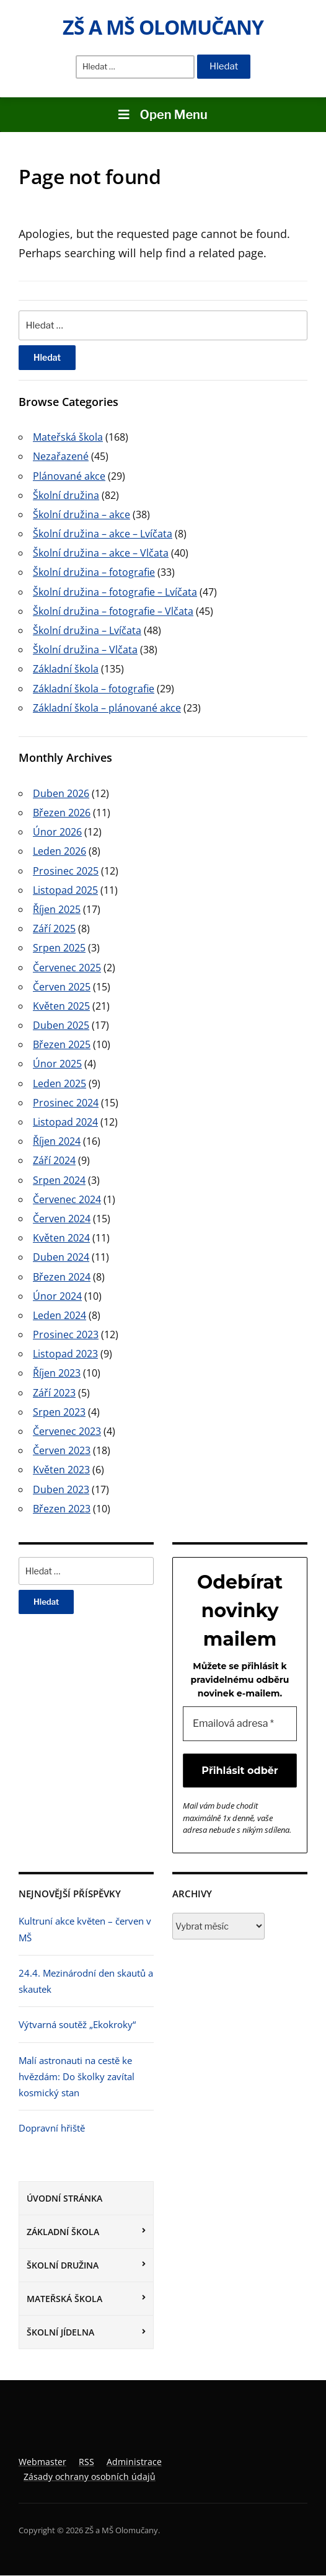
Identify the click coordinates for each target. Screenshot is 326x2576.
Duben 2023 (61, 1489)
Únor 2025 (57, 1063)
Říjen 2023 (57, 1373)
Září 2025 (54, 928)
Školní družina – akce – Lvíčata (102, 533)
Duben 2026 (61, 793)
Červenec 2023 (67, 1431)
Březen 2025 (61, 1044)
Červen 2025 (61, 987)
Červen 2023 (61, 1450)
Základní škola (63, 2232)
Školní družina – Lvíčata (87, 630)
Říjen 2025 (57, 909)
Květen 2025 (61, 1006)
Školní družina (63, 2265)
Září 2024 (54, 1160)
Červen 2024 (61, 1218)
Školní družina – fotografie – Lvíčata (115, 592)
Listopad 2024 (65, 1122)
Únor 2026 (57, 832)
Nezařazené (61, 456)
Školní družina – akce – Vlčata (101, 553)
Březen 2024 (61, 1277)
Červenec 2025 (67, 967)
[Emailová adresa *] (240, 1723)
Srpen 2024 (59, 1180)
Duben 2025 (61, 1025)
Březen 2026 (61, 812)
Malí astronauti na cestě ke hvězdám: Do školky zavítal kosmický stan (76, 2076)
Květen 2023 (61, 1469)
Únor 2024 (57, 1296)
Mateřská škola (64, 2299)
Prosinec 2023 (66, 1334)
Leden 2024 (59, 1315)
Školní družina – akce (81, 514)
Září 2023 (54, 1393)
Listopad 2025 (65, 890)
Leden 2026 (59, 851)
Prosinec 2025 (66, 871)
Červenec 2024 (67, 1199)
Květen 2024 (61, 1238)
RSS (86, 2462)
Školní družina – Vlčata (85, 649)
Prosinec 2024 (66, 1102)
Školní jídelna (60, 2333)
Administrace (134, 2462)
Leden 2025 (59, 1083)
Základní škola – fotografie (93, 688)
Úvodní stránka (64, 2198)
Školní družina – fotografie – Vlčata (113, 611)
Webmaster (42, 2462)
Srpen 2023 (59, 1412)
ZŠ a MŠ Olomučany (163, 27)
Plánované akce (69, 476)
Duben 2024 (61, 1257)
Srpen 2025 (59, 948)
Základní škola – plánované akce (107, 708)
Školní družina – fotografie (94, 572)
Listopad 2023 (65, 1354)
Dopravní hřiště (52, 2128)
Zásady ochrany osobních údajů (90, 2477)
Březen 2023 (61, 1508)
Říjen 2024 (57, 1141)
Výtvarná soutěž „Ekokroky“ (77, 2025)
